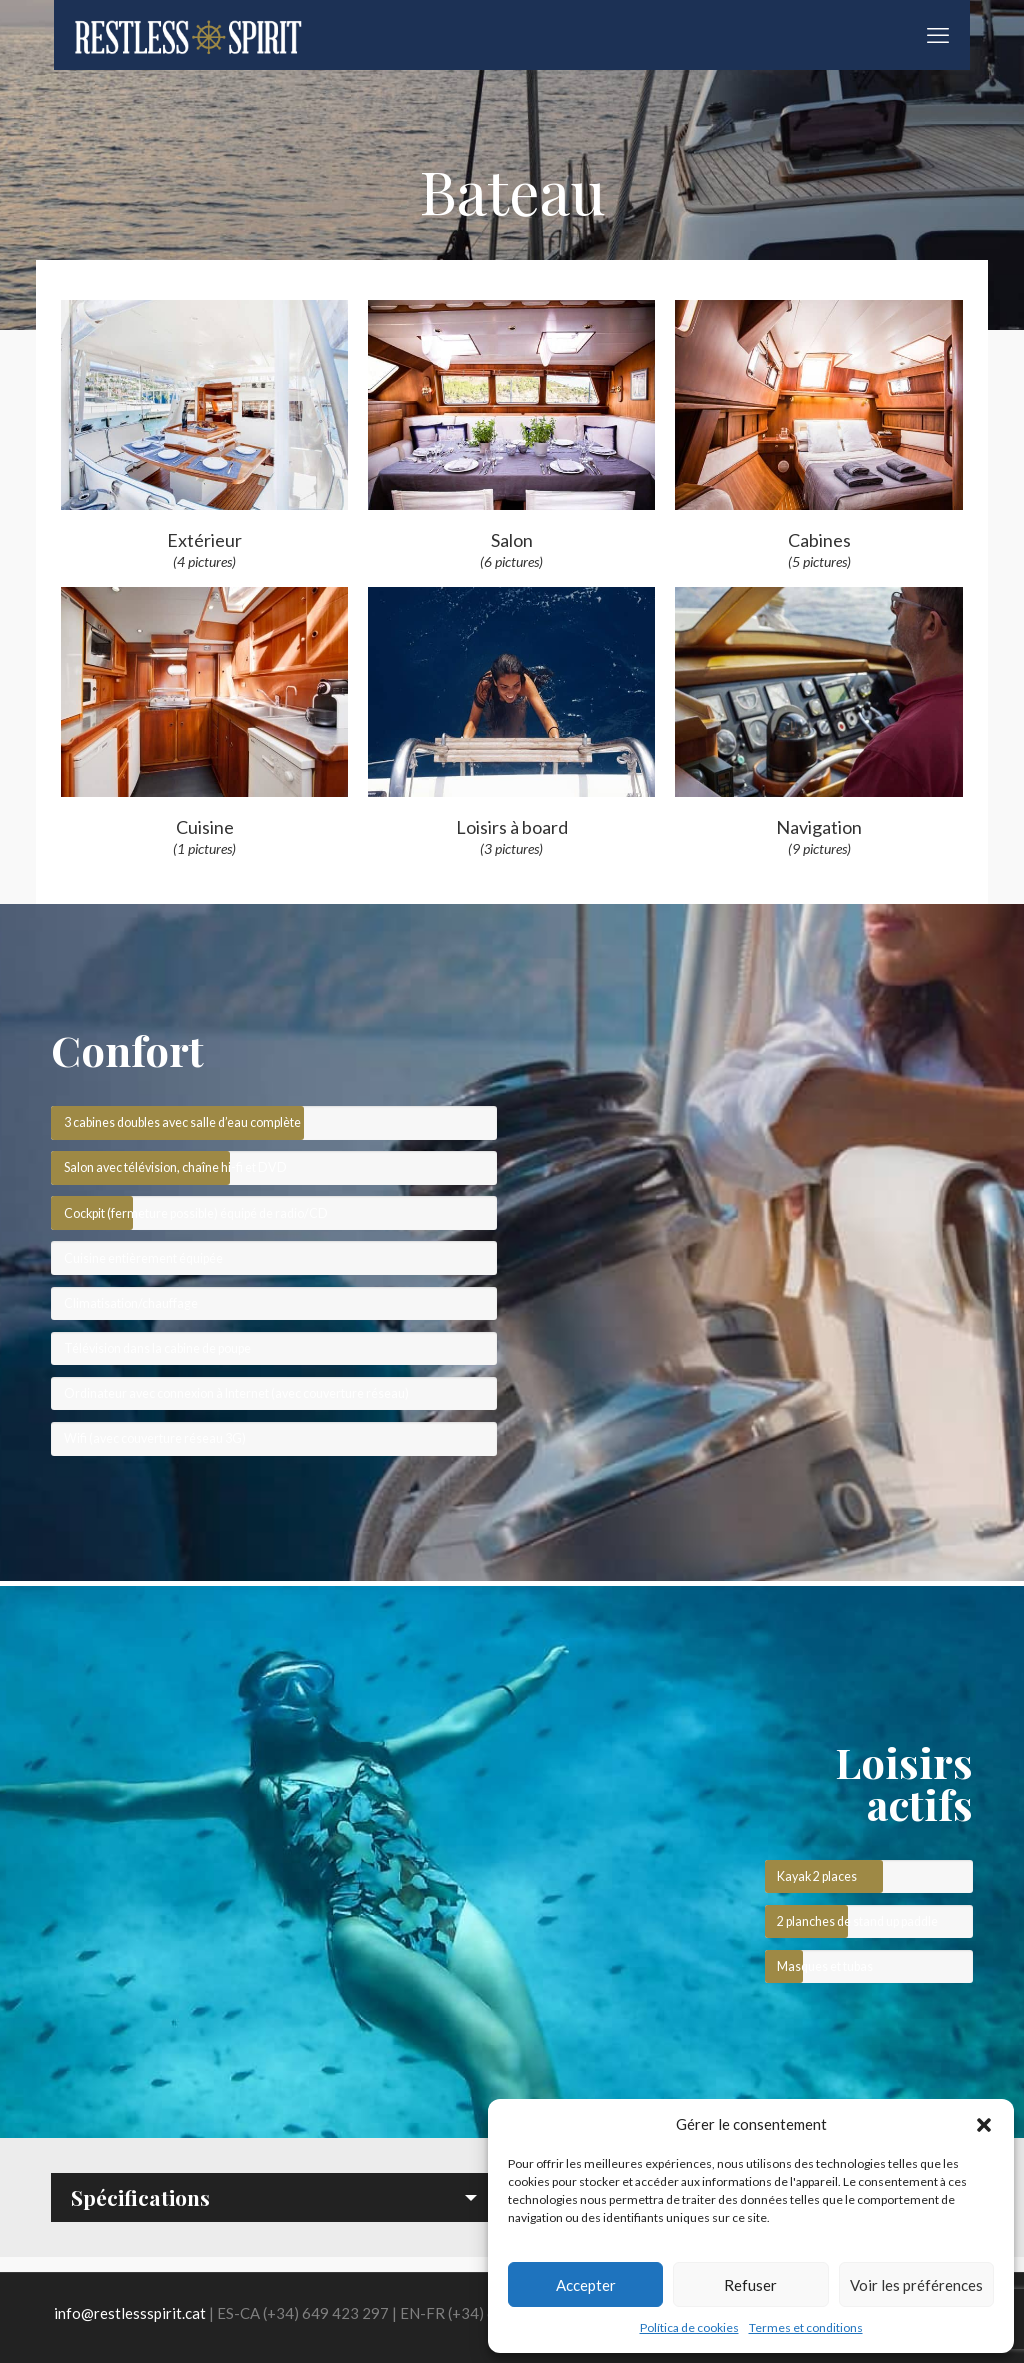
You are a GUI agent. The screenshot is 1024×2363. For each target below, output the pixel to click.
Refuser (750, 2285)
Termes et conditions (806, 2327)
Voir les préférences (916, 2285)
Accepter (586, 2285)
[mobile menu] (938, 35)
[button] (984, 2125)
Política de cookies (689, 2327)
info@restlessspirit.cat (130, 2313)
